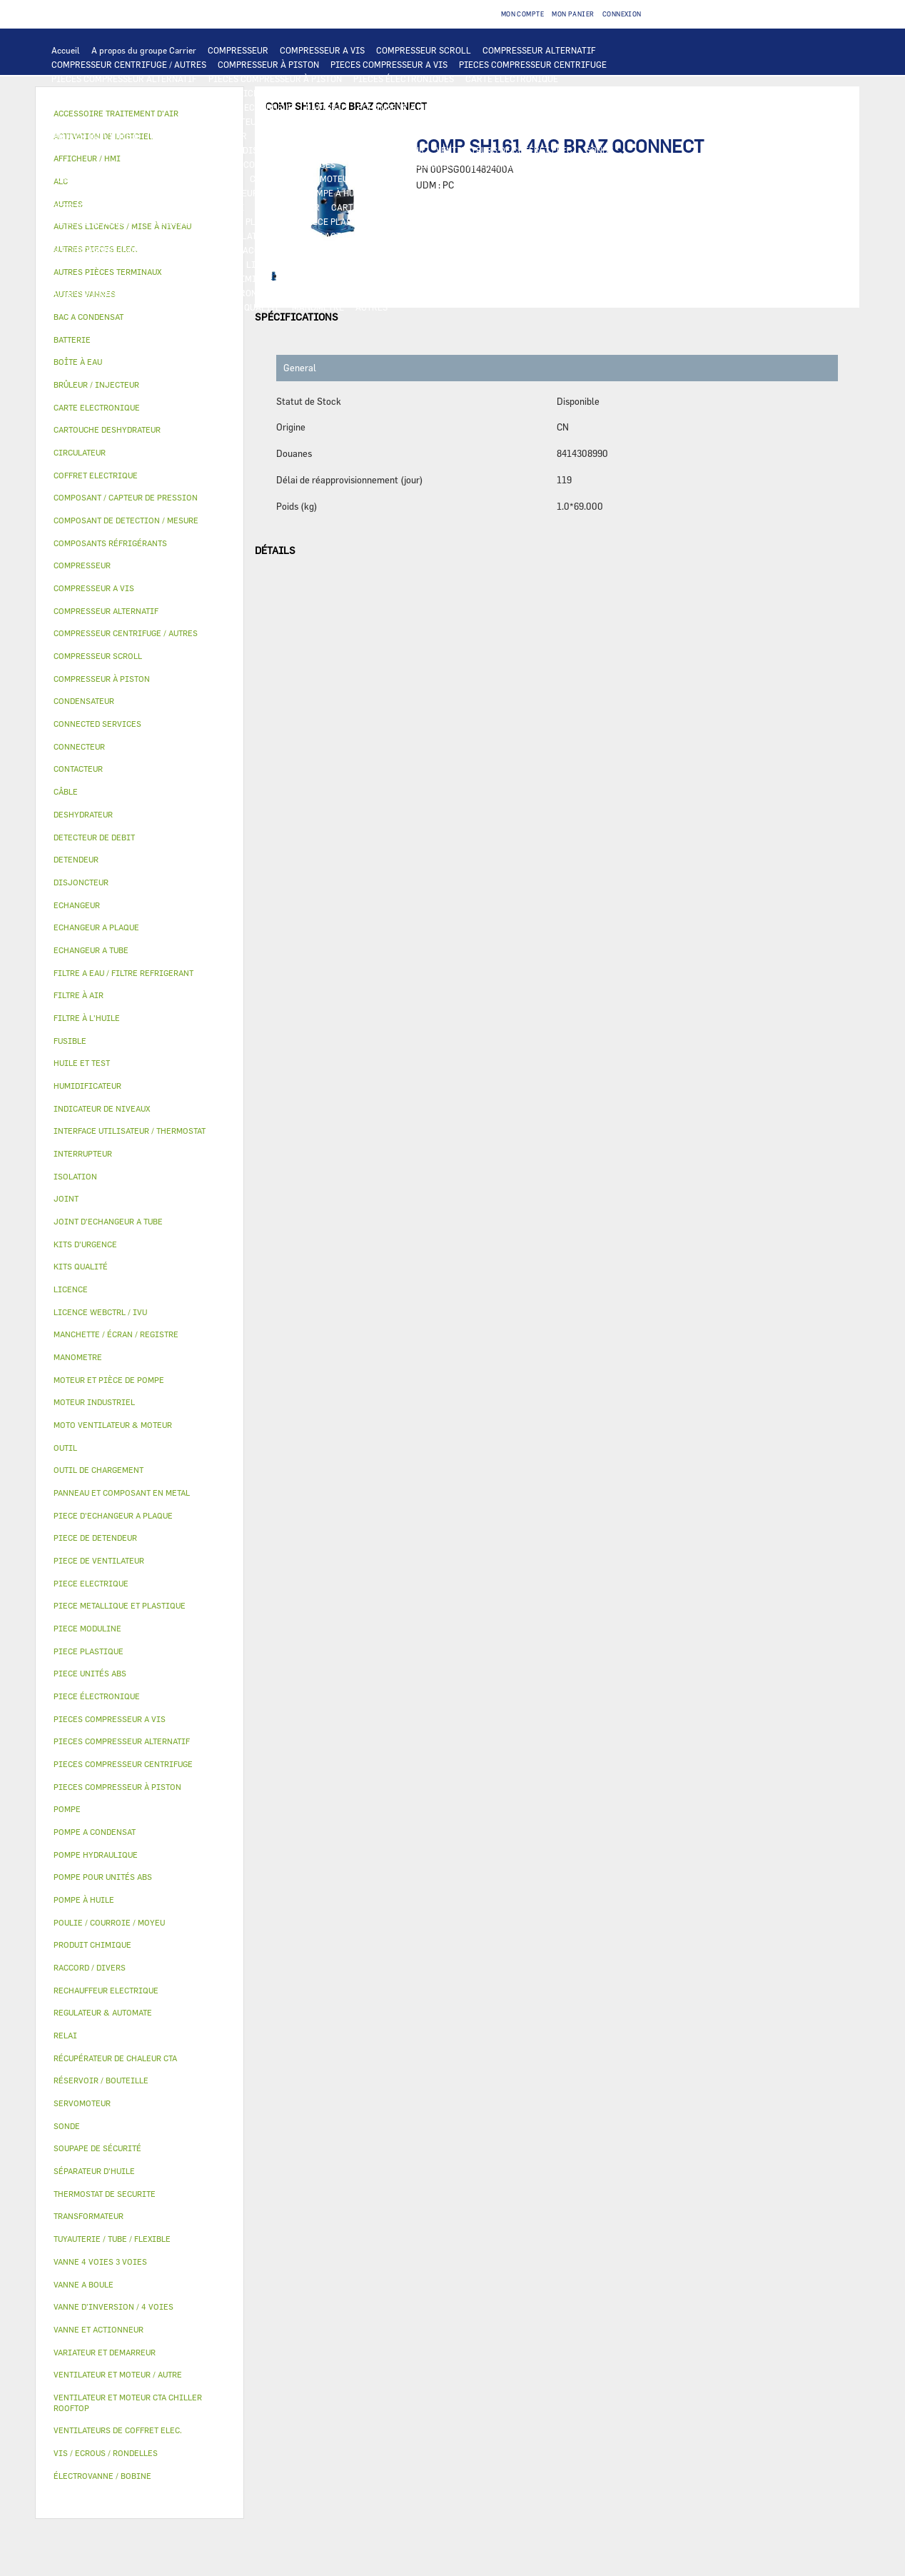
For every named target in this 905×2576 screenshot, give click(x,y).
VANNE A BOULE (600, 236)
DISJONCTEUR (272, 150)
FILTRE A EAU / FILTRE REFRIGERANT (375, 293)
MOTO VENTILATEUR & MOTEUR (243, 121)
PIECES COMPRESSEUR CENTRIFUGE (533, 64)
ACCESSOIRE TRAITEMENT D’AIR (310, 250)
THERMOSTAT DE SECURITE (402, 164)
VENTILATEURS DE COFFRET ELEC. (505, 150)
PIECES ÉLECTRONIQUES (403, 79)
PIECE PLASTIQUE (340, 221)
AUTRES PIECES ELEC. (512, 164)
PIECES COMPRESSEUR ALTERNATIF (124, 79)
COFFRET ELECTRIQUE (97, 150)
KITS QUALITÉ (251, 307)
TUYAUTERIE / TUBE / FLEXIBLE (114, 278)
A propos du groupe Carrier (143, 50)
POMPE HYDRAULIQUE (96, 178)
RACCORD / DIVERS (603, 278)
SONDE (599, 150)
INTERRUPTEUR (607, 136)
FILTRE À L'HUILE (159, 193)
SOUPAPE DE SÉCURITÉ (197, 207)
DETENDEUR (616, 207)
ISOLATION (250, 236)
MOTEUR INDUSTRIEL (95, 136)
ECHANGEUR (269, 107)
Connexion (622, 14)
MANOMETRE (318, 307)
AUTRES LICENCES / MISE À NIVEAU (549, 264)
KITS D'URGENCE (497, 293)
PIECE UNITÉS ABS (89, 307)
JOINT (425, 278)
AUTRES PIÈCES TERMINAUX (109, 293)
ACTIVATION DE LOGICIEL (411, 264)
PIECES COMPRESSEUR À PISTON (275, 79)
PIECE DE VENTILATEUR (199, 136)
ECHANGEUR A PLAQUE (404, 107)
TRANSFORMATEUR (192, 150)
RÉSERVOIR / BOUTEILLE (165, 236)
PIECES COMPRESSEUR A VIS (389, 64)
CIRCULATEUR (279, 178)
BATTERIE (325, 107)
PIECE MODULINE (175, 307)
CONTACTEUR (499, 136)
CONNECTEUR (204, 164)
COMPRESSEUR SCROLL (423, 50)
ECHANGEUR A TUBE (501, 107)
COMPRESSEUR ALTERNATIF (539, 50)
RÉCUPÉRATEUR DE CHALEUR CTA (119, 264)
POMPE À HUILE (337, 193)
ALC (224, 107)
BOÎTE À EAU (77, 236)
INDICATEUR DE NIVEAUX (501, 278)
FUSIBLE (330, 150)
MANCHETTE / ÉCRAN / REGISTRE (607, 250)
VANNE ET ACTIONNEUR (331, 236)
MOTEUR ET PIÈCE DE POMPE (378, 178)
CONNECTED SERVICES (289, 164)
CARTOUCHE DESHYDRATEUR (389, 207)
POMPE (583, 164)
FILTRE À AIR (415, 250)
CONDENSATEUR (392, 150)
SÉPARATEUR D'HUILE (250, 193)
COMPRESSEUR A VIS (322, 50)
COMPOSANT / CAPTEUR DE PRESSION (589, 193)
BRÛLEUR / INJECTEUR (626, 293)
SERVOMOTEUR (527, 236)
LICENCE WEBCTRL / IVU (296, 264)
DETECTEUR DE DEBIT (95, 207)
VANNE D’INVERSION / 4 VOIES (520, 207)
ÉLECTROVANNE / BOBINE (102, 250)
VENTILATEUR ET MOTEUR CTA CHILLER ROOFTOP (419, 121)
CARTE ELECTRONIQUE (511, 79)
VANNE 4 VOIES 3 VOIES (437, 236)
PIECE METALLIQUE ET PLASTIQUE (221, 221)
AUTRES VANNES (198, 250)
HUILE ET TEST (592, 178)
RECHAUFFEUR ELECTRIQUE (108, 164)
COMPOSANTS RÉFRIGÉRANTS (441, 193)
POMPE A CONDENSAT (195, 178)
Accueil (65, 50)
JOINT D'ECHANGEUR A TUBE (109, 121)
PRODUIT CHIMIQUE (231, 278)
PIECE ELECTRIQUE (298, 136)
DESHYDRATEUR (288, 207)
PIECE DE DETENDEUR (95, 221)
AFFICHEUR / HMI (264, 93)
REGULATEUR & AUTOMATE (365, 93)
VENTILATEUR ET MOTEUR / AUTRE (600, 121)
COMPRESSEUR (238, 50)
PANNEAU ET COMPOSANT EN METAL (460, 221)
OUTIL (556, 293)
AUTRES (649, 264)
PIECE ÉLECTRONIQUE (97, 1696)
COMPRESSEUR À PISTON (268, 64)
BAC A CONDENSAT (582, 221)
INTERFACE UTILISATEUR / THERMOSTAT (133, 93)
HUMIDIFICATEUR (492, 250)
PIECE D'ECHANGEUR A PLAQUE (617, 107)
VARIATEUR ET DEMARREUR (405, 136)
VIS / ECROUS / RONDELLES (233, 293)
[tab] (140, 317)
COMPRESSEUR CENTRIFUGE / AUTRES (128, 64)
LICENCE (216, 264)
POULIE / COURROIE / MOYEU (342, 278)
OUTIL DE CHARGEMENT (479, 93)
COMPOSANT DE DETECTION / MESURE (128, 107)
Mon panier (573, 14)
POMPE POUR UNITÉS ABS (499, 178)
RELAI (551, 136)
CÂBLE (663, 136)
